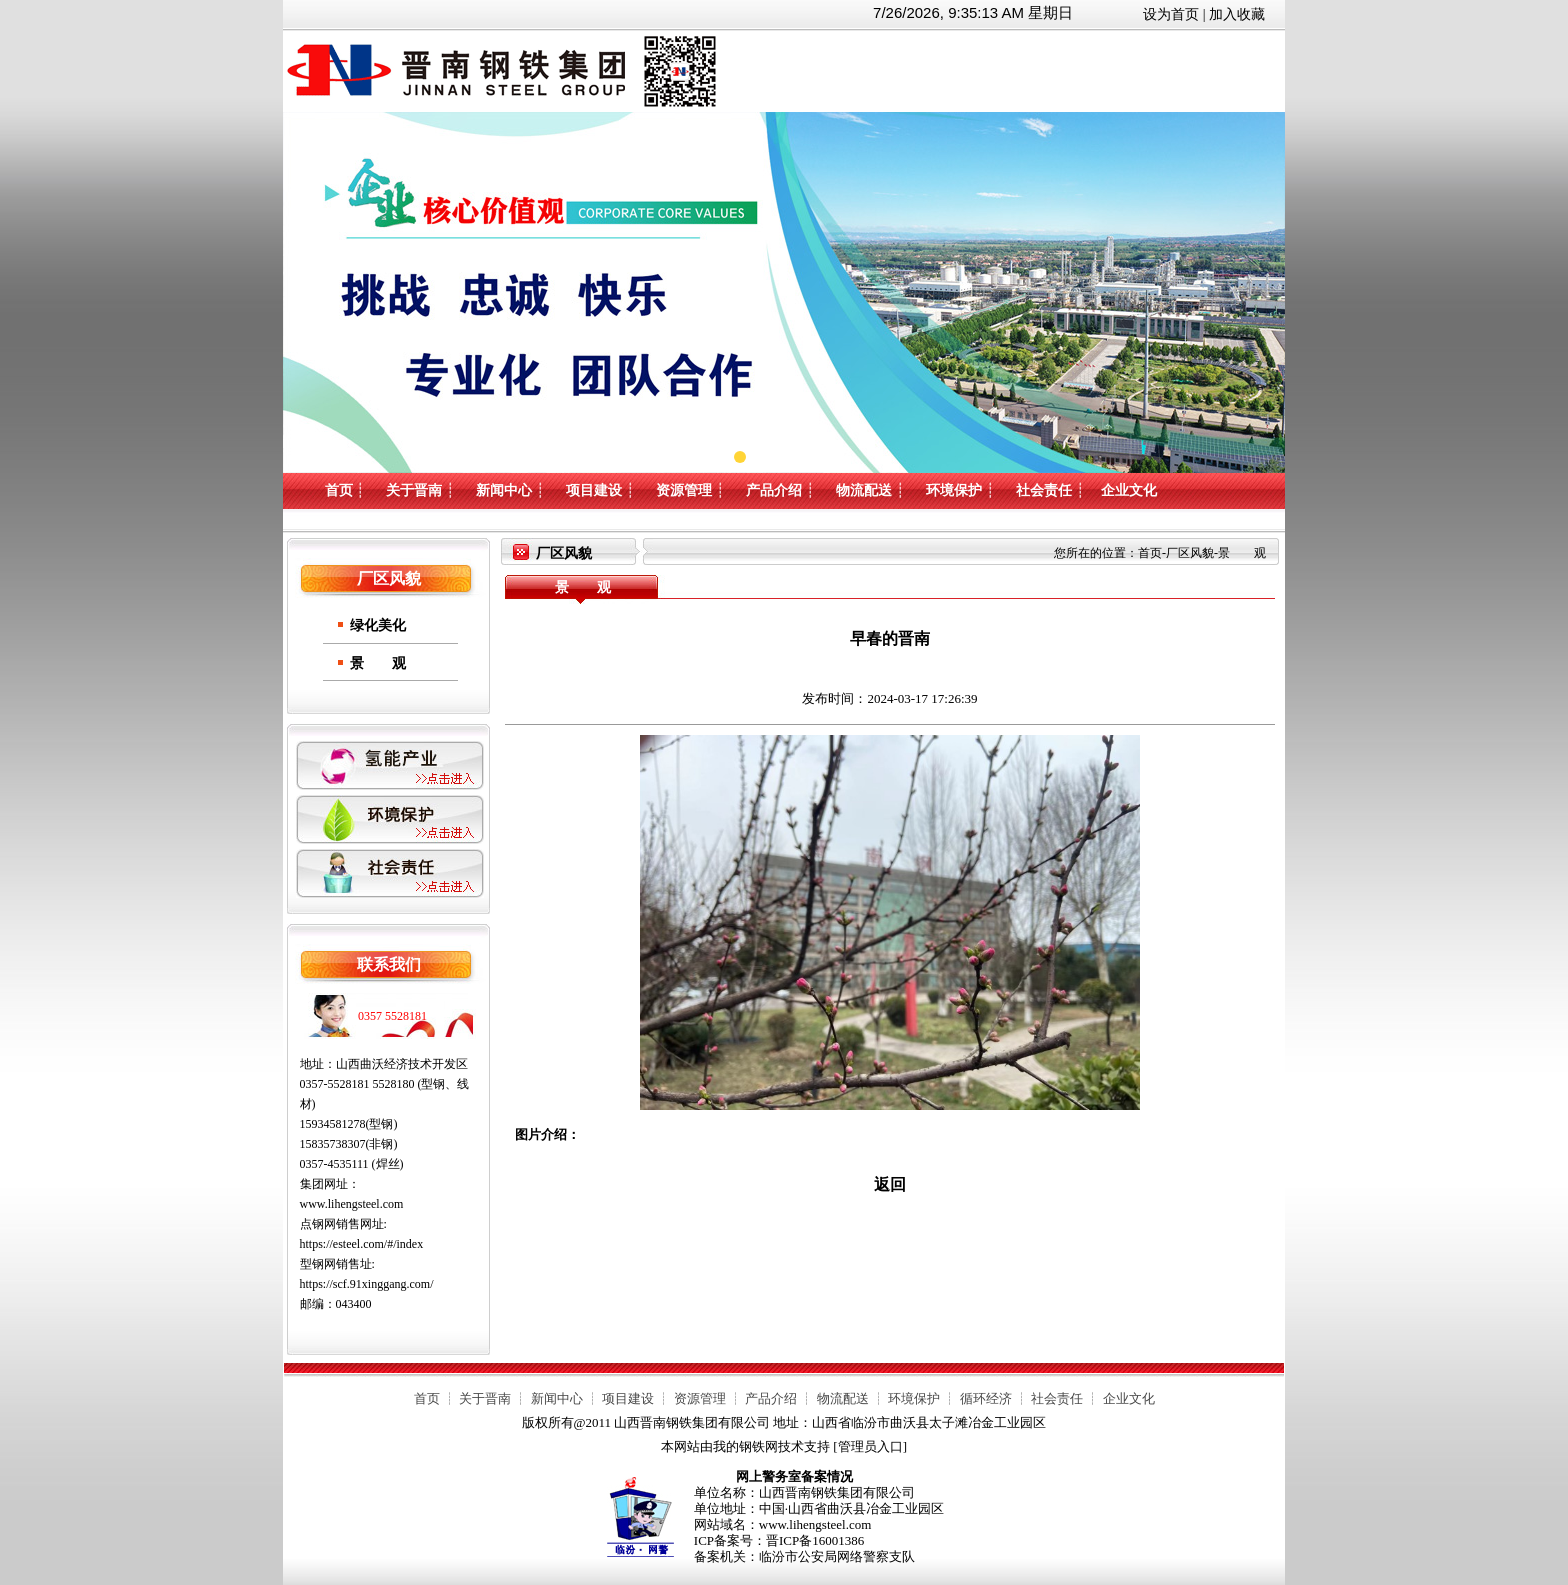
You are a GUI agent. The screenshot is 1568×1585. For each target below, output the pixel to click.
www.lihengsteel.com (352, 1204)
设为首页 (1171, 14)
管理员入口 (870, 1446)
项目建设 (594, 490)
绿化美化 (378, 625)
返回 (890, 1184)
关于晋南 (414, 490)
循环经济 (986, 1398)
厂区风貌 (1190, 553)
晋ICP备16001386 (815, 1540)
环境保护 (954, 490)
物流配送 (864, 490)
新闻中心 (504, 490)
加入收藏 (1237, 14)
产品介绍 (774, 490)
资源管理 (684, 490)
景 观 (378, 663)
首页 (339, 490)
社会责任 (1044, 490)
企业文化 (1129, 490)
